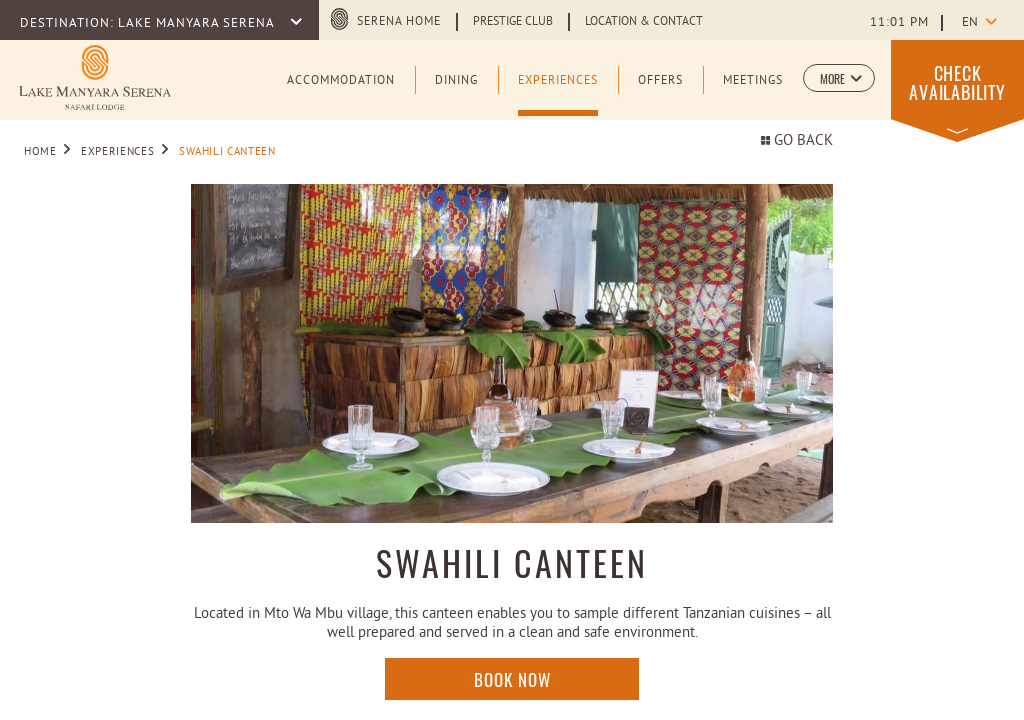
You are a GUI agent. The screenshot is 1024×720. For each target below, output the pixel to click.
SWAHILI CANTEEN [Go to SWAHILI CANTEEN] (227, 152)
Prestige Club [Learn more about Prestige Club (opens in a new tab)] (513, 22)
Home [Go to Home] (40, 152)
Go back (797, 141)
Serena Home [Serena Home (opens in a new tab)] (399, 22)
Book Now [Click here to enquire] (512, 679)
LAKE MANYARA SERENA (198, 24)
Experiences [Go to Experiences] (117, 152)
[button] (839, 78)
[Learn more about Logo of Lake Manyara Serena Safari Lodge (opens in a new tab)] (95, 77)
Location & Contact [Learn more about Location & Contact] (644, 22)
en (970, 23)
